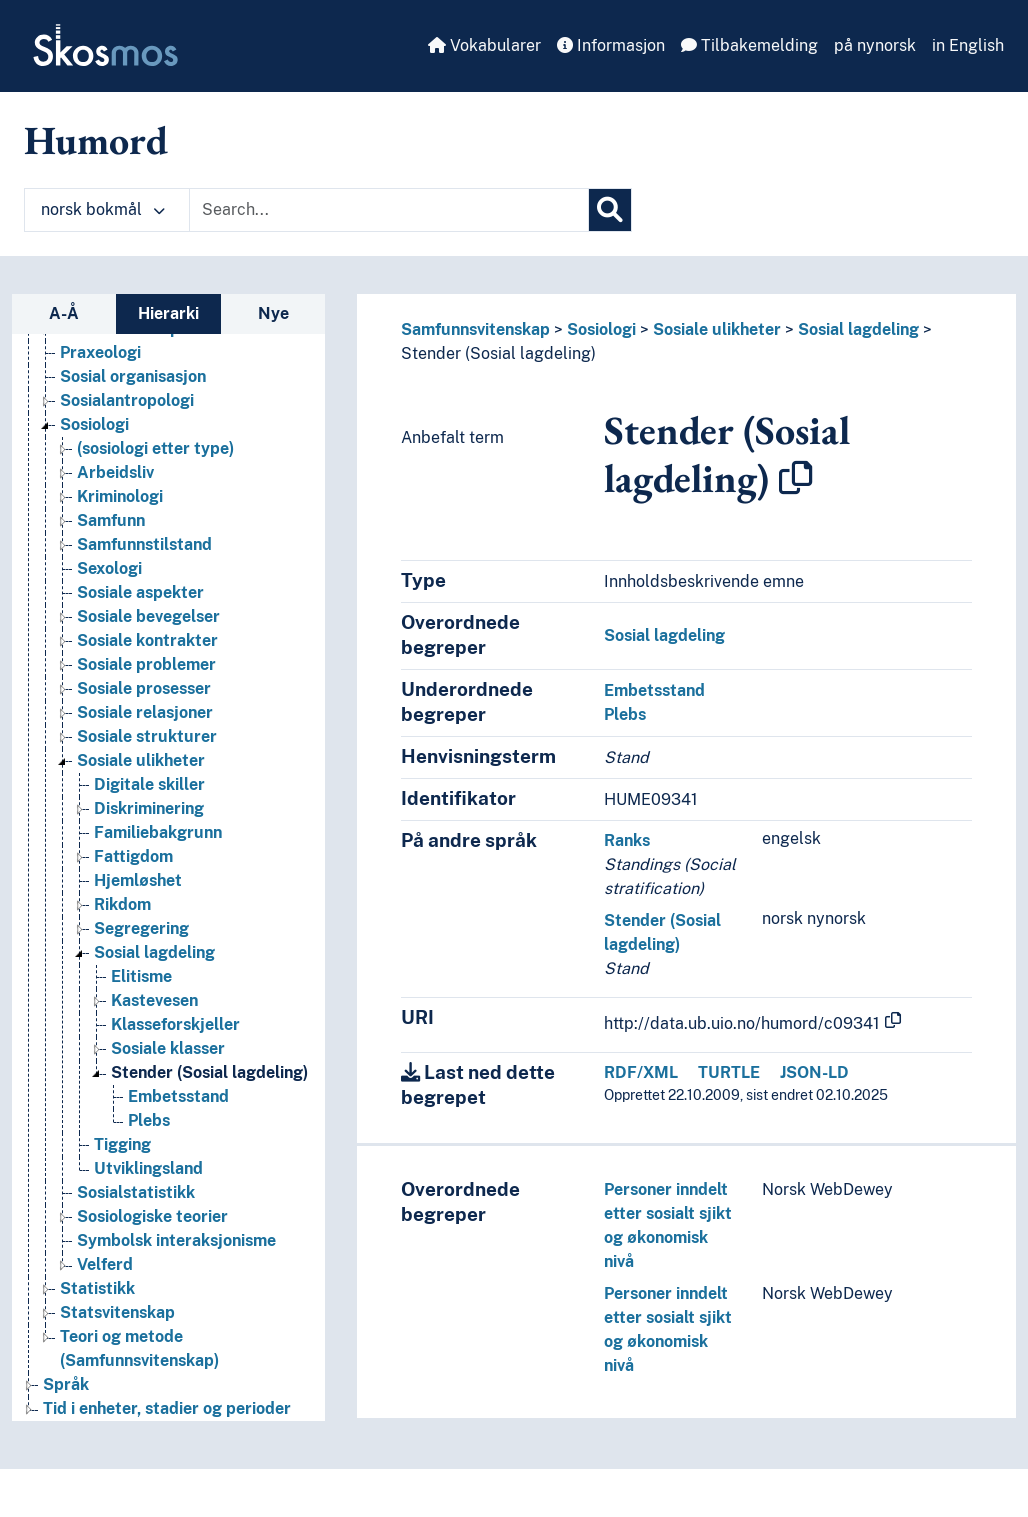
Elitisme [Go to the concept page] (141, 976)
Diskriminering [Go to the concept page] (149, 808)
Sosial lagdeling (858, 329)
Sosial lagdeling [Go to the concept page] (154, 952)
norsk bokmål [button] (103, 209)
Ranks (627, 840)
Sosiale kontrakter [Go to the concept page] (147, 640)
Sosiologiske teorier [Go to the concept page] (152, 1216)
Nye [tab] (273, 313)
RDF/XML (641, 1072)
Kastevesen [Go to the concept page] (154, 1000)
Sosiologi (601, 329)
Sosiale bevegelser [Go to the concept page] (148, 616)
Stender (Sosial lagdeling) (498, 353)
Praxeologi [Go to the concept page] (100, 352)
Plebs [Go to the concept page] (149, 1120)
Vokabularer (484, 45)
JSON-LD (814, 1072)
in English (968, 45)
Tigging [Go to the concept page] (122, 1144)
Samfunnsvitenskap (475, 329)
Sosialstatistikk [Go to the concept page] (136, 1192)
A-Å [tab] (64, 313)
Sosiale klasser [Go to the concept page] (168, 1048)
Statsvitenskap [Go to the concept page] (117, 1312)
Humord (96, 140)
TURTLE (729, 1072)
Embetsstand (654, 690)
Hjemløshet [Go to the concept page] (138, 880)
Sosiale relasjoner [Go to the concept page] (145, 712)
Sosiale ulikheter (717, 329)
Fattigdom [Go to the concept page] (133, 856)
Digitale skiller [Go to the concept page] (149, 784)
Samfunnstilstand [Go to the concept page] (144, 544)
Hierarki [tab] (168, 313)
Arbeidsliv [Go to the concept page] (115, 472)
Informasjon (611, 45)
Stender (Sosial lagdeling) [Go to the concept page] (209, 1072)
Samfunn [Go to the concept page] (111, 520)
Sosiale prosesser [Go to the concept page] (144, 688)
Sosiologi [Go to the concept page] (94, 424)
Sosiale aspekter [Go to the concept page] (140, 592)
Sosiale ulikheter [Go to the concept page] (141, 760)
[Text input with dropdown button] (389, 210)
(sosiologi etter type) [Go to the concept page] (155, 448)
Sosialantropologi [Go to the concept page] (127, 400)
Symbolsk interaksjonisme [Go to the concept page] (176, 1240)
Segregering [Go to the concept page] (141, 928)
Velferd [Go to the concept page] (105, 1264)
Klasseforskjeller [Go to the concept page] (175, 1024)
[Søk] (610, 210)
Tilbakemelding (749, 45)
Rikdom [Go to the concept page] (122, 904)
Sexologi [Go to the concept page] (109, 568)
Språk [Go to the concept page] (66, 1384)
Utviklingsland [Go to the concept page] (148, 1168)
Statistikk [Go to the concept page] (97, 1288)
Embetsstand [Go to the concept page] (178, 1096)
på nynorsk (875, 45)
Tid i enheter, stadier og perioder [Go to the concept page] (167, 1408)
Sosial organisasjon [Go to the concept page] (133, 376)
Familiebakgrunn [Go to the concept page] (158, 832)
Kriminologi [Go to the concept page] (120, 496)
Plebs (625, 714)
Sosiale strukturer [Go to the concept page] (147, 736)
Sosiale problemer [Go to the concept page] (146, 664)
